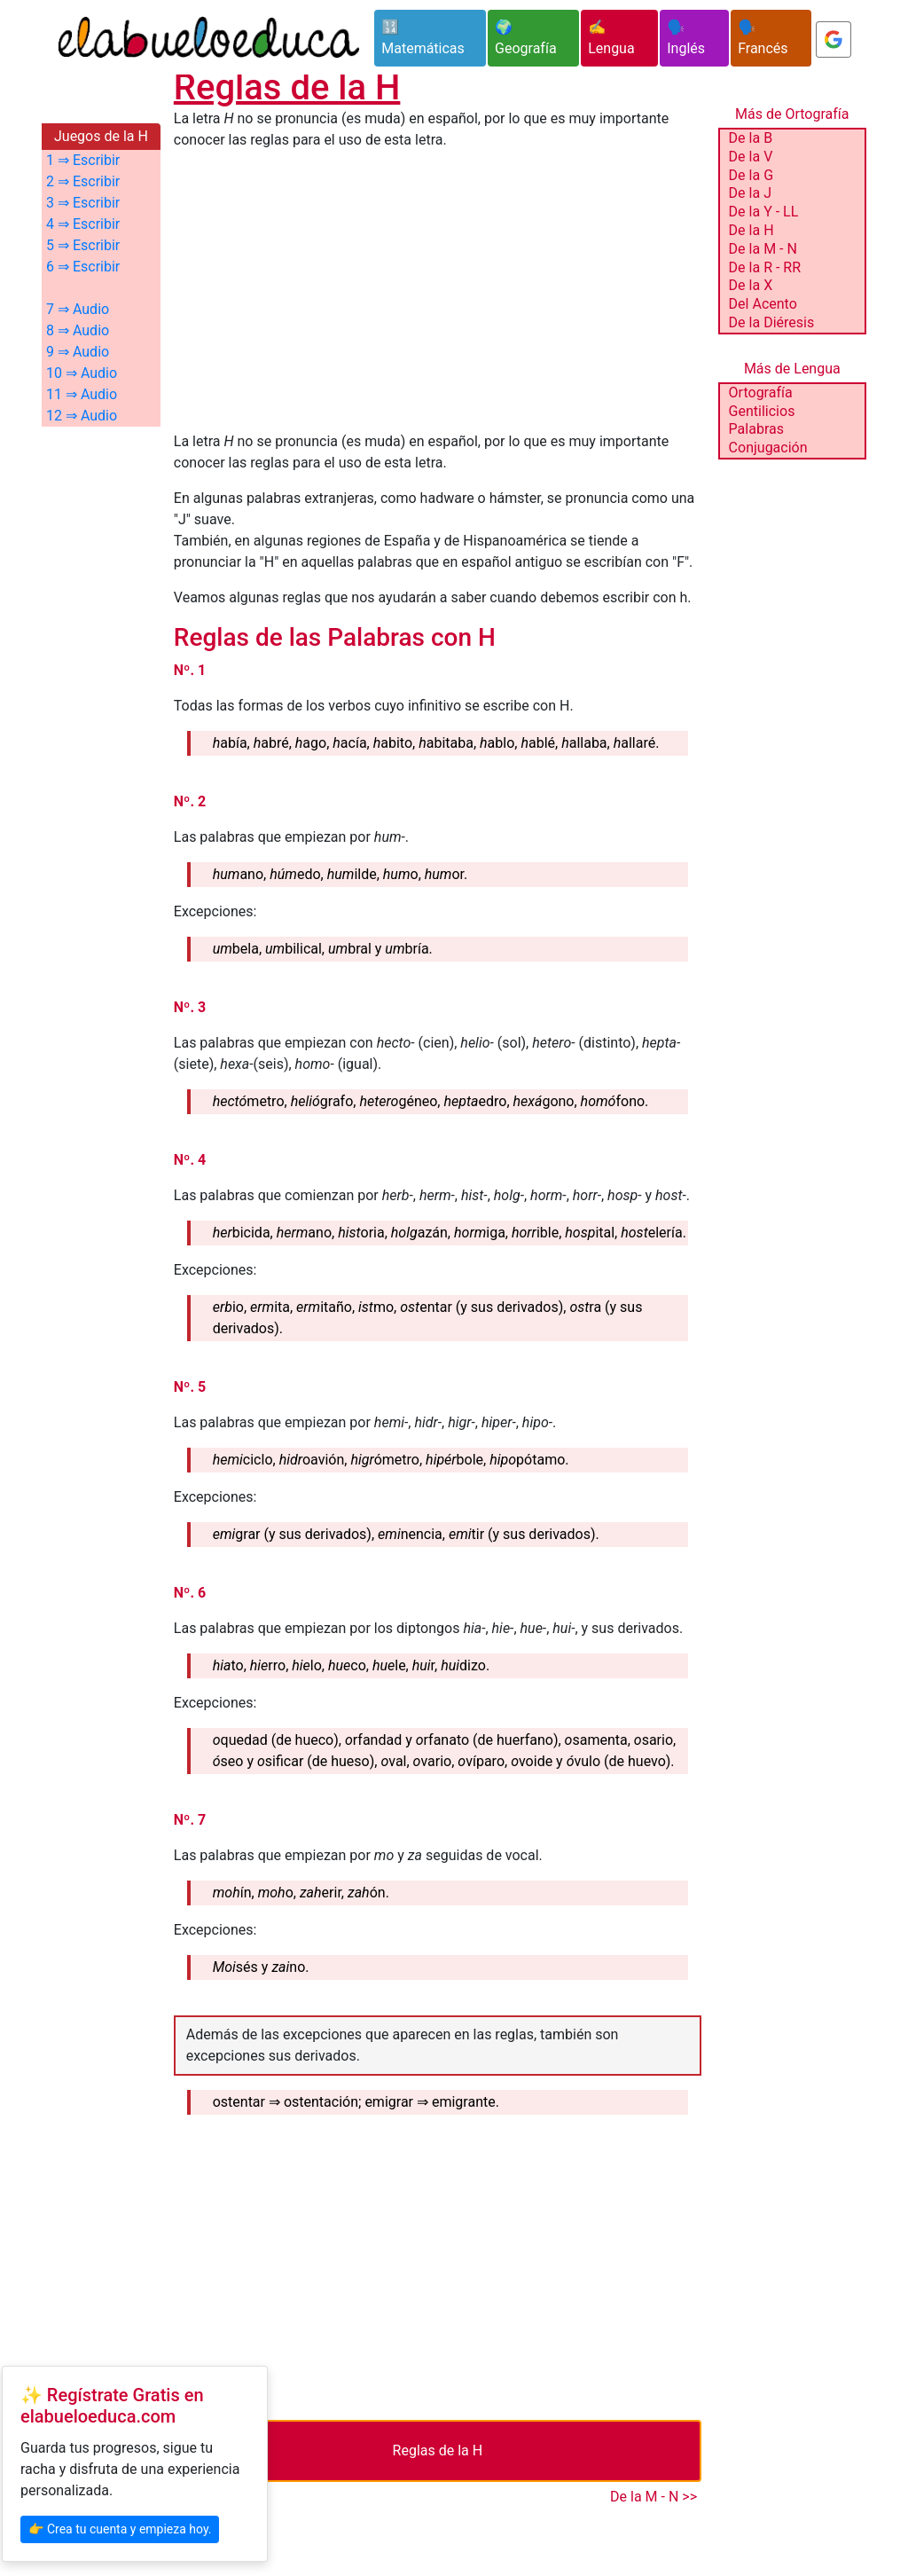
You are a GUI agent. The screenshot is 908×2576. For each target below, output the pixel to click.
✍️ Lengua (611, 38)
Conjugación (768, 447)
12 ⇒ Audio (81, 415)
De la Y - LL (764, 211)
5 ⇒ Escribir (83, 245)
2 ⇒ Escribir (83, 181)
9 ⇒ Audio (77, 351)
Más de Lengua (792, 368)
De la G (751, 175)
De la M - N (763, 248)
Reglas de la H (438, 2450)
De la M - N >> (653, 2496)
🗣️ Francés (762, 38)
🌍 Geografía (526, 38)
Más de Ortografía (792, 114)
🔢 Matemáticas (423, 38)
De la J (750, 193)
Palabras (756, 428)
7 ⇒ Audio (77, 309)
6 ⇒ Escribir (83, 266)
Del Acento (763, 303)
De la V (751, 156)
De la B (750, 138)
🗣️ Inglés (686, 38)
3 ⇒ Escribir (83, 202)
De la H (751, 230)
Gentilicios (762, 411)
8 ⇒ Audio (77, 330)
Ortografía (761, 392)
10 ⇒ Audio (81, 373)
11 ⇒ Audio (81, 394)
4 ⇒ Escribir (83, 224)
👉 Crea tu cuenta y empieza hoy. (119, 2529)
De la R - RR (765, 267)
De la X (751, 285)
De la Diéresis (772, 322)
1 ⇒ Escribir (83, 160)
